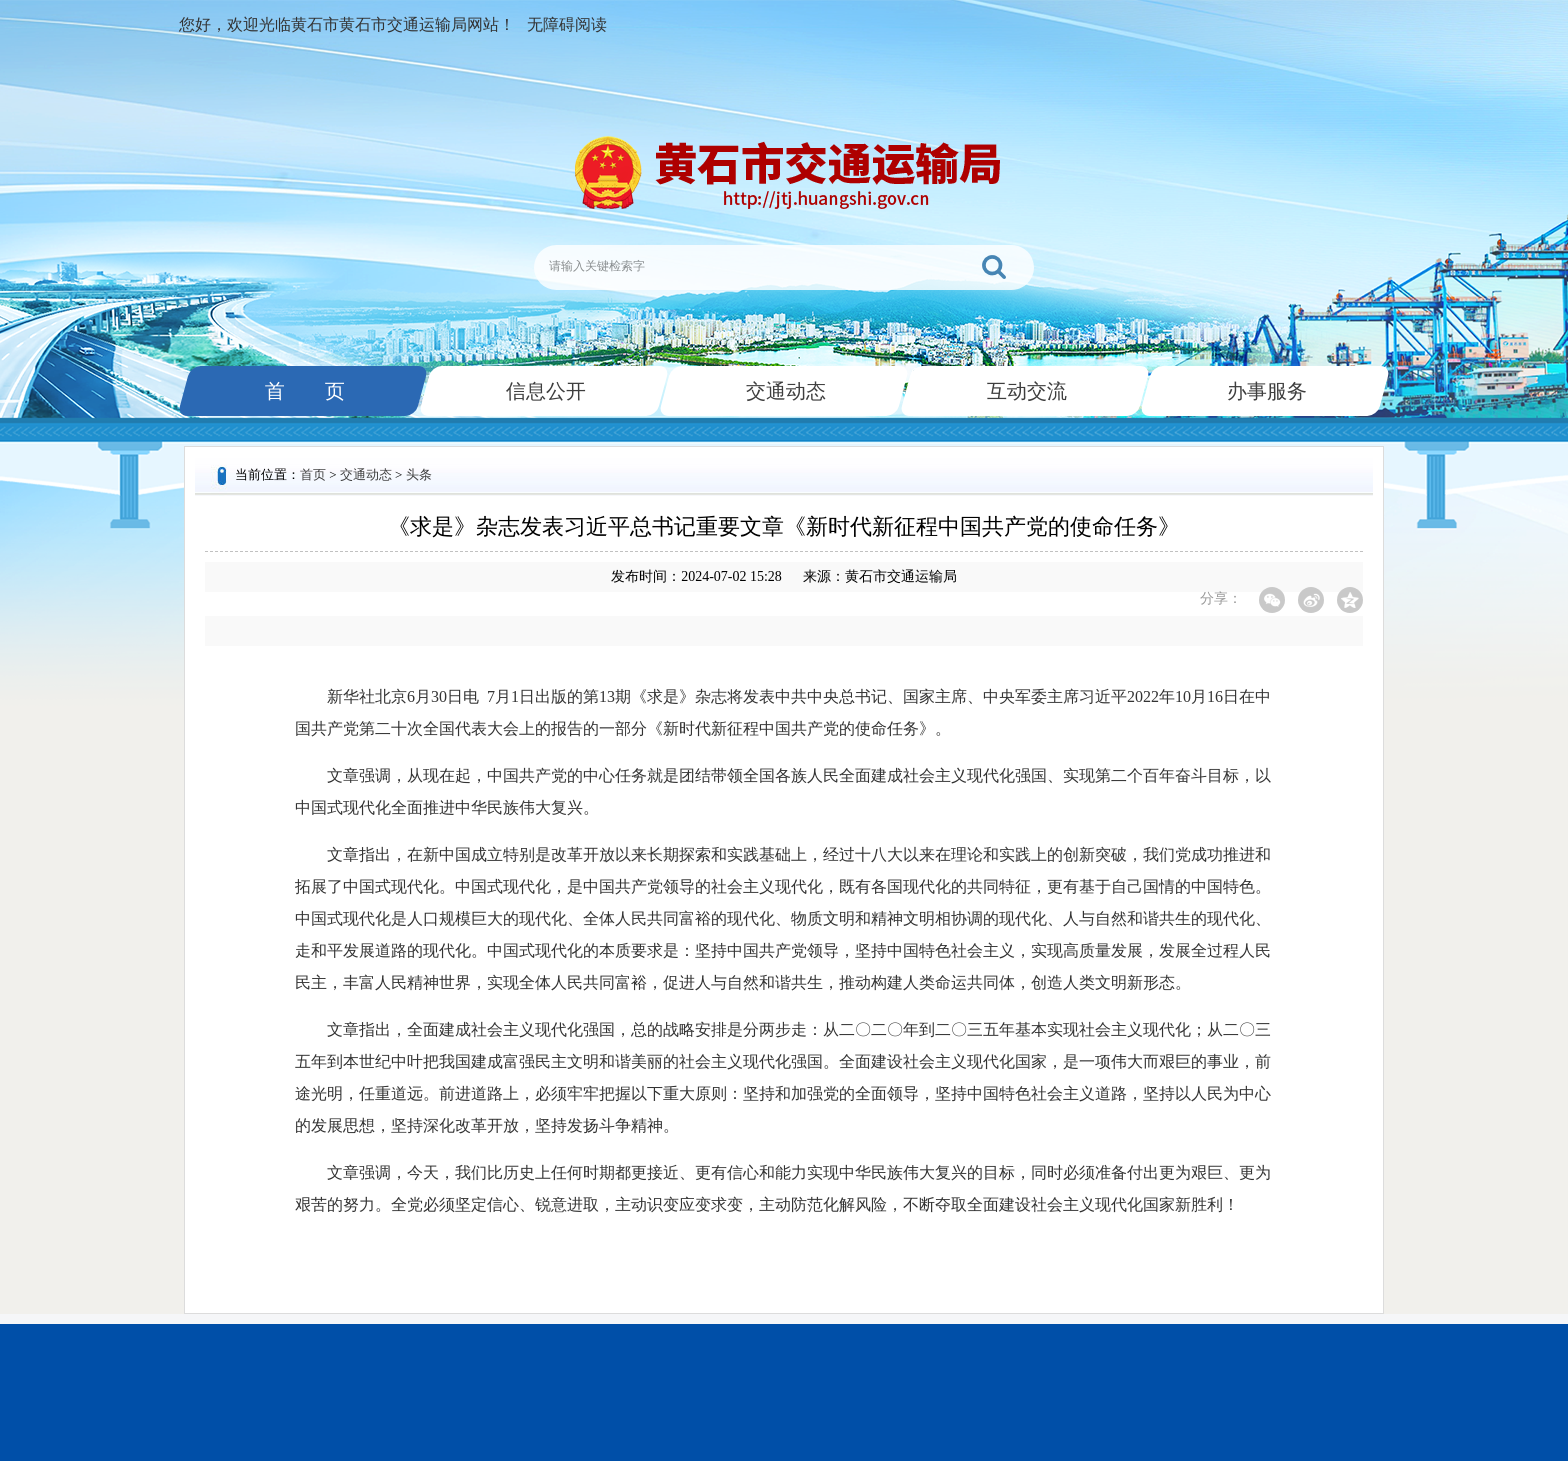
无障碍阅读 (567, 24)
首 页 (303, 391)
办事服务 (1265, 391)
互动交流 (1025, 391)
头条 (419, 474)
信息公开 (544, 391)
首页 (313, 474)
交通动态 (784, 391)
